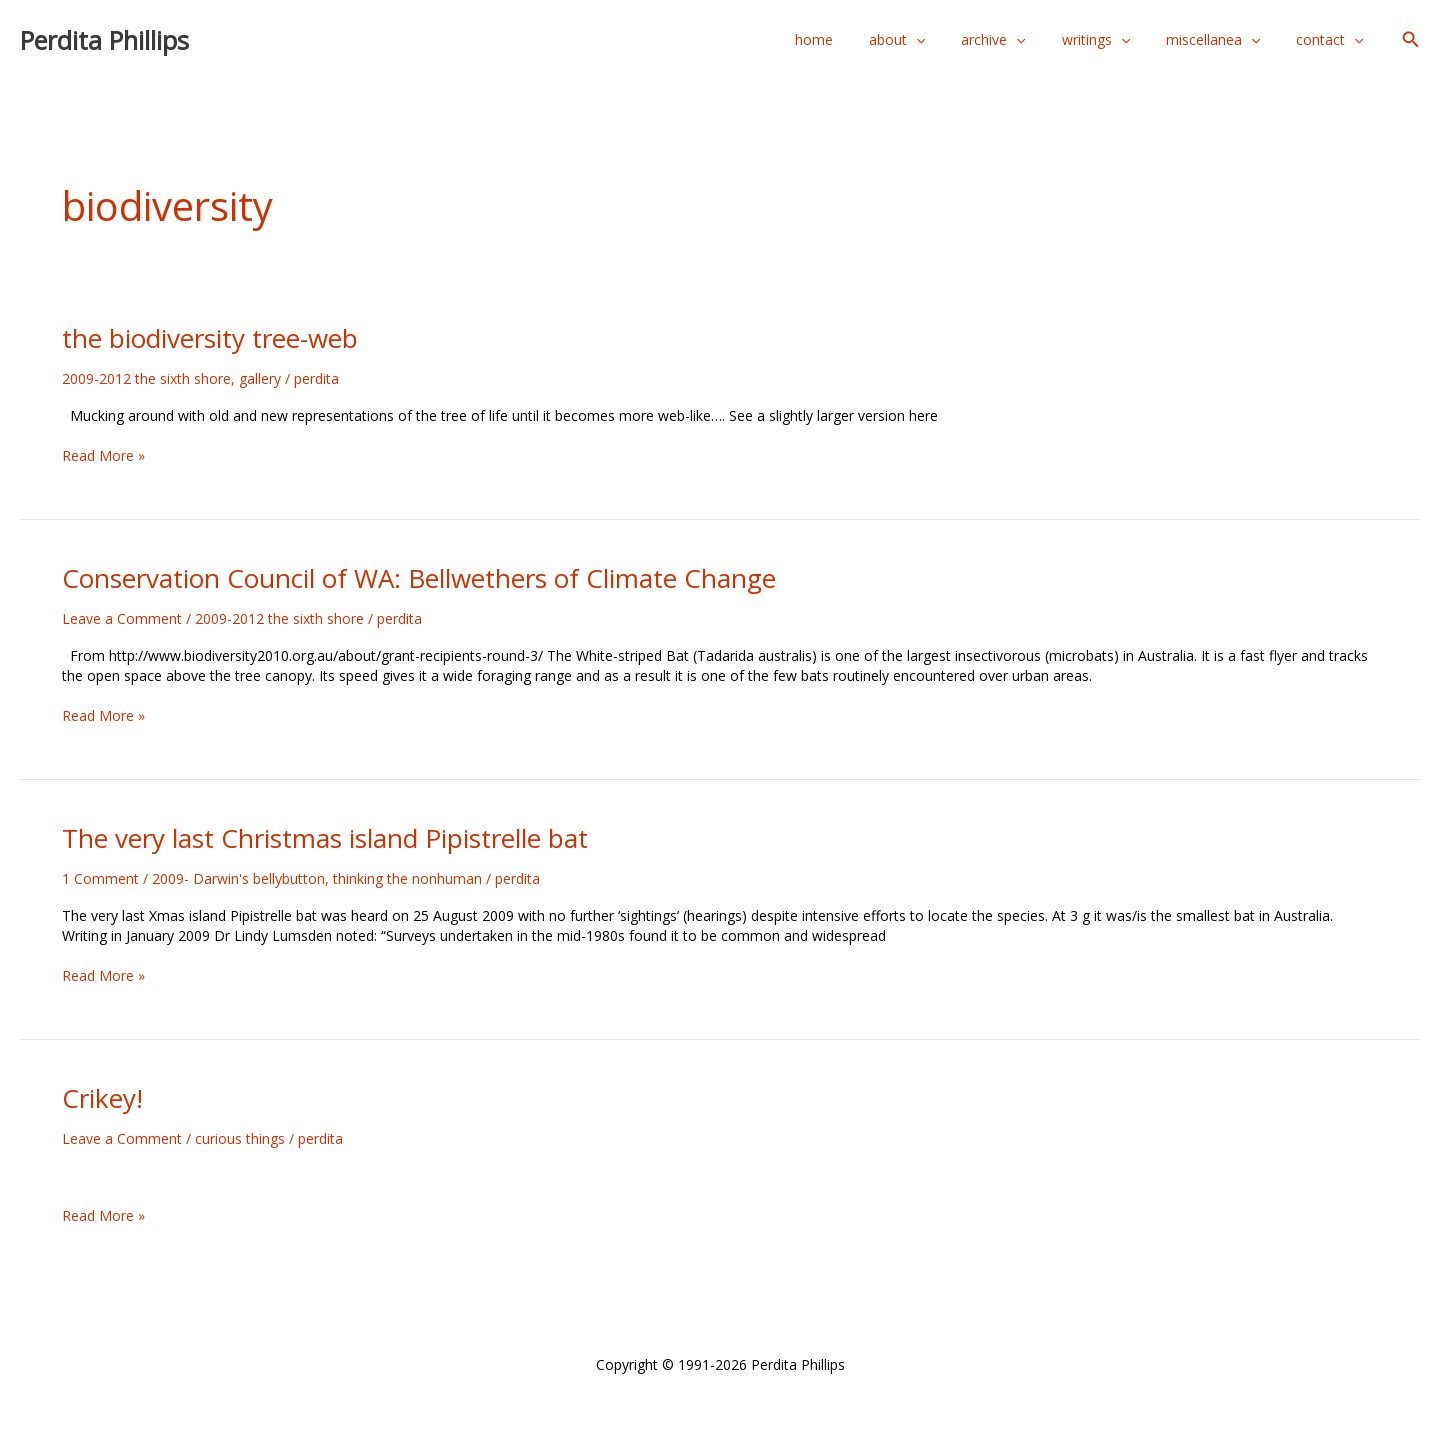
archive (1021, 40)
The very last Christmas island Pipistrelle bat (325, 838)
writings (1116, 40)
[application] (952, 40)
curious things (240, 1138)
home (858, 39)
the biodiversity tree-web (210, 338)
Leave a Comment (122, 618)
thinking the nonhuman (407, 878)
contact (1333, 40)
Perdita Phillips (104, 40)
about (933, 40)
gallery (260, 378)
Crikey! (102, 1098)
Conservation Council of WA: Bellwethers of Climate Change (419, 578)
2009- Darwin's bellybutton (238, 878)
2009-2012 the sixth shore (146, 378)
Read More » (103, 455)
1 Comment (100, 878)
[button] (1411, 40)
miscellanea (1225, 40)
